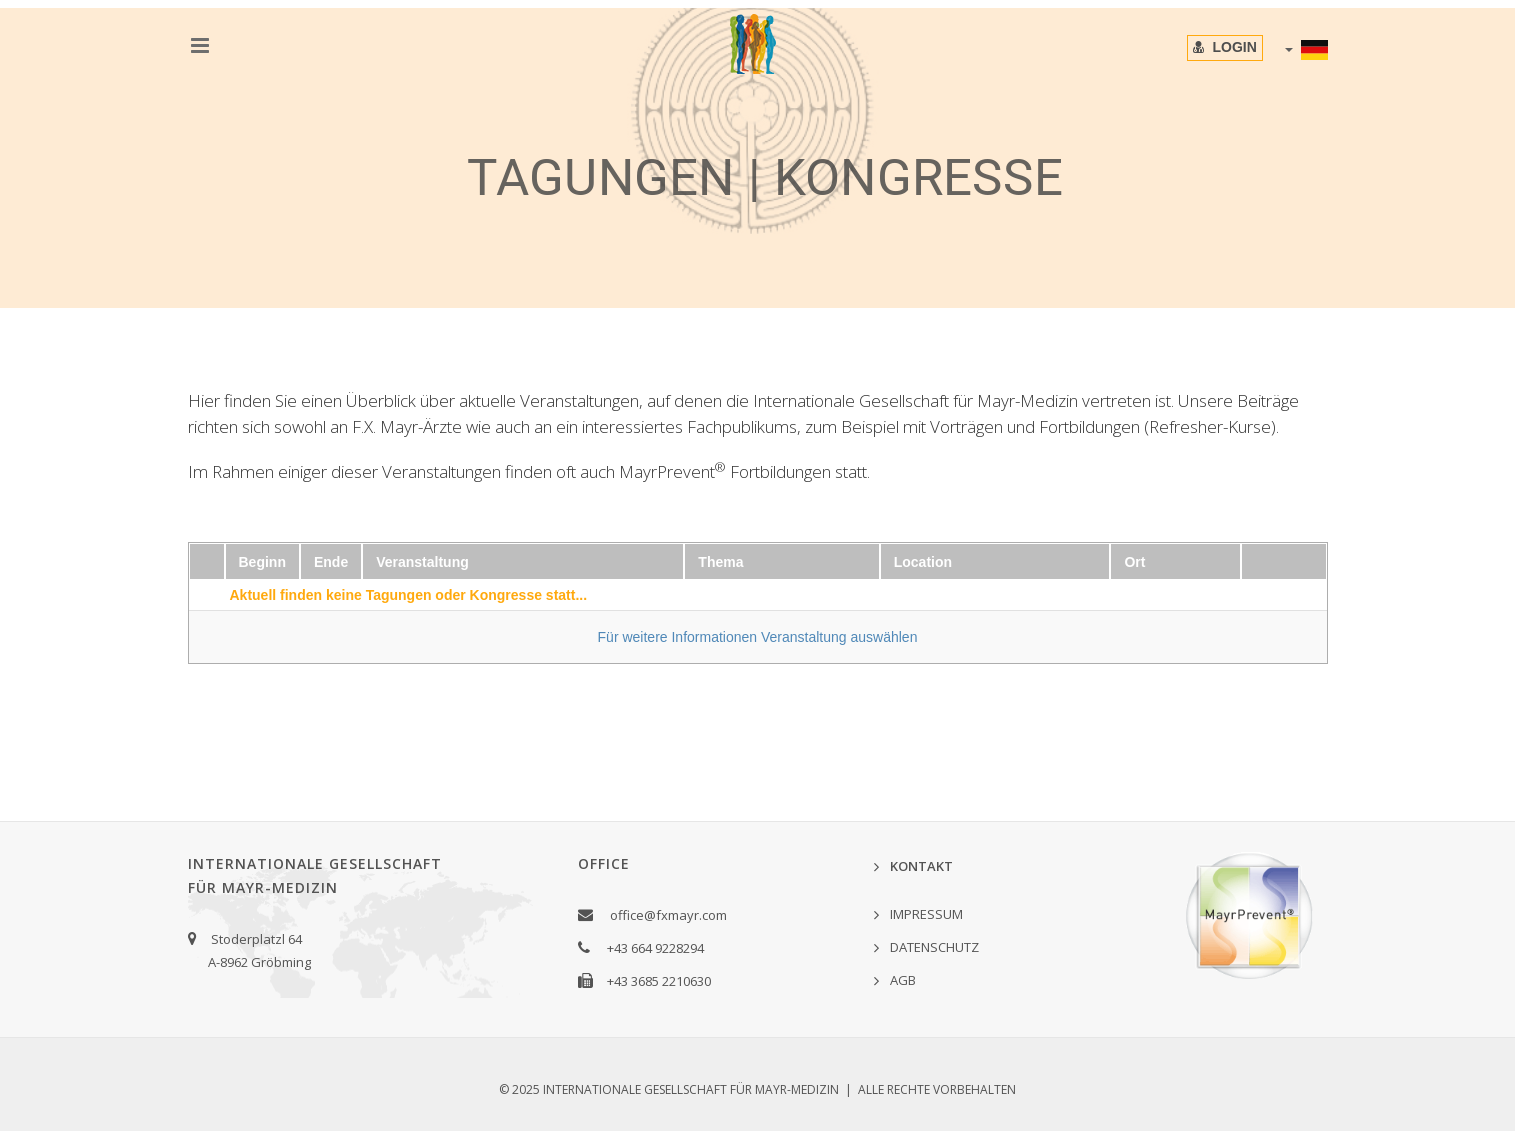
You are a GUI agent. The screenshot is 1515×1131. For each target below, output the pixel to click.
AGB (903, 980)
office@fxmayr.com (668, 915)
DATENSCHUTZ (934, 947)
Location (923, 562)
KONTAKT (921, 866)
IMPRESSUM (926, 914)
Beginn (262, 562)
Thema (720, 562)
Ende (331, 562)
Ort (1134, 562)
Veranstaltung (422, 562)
